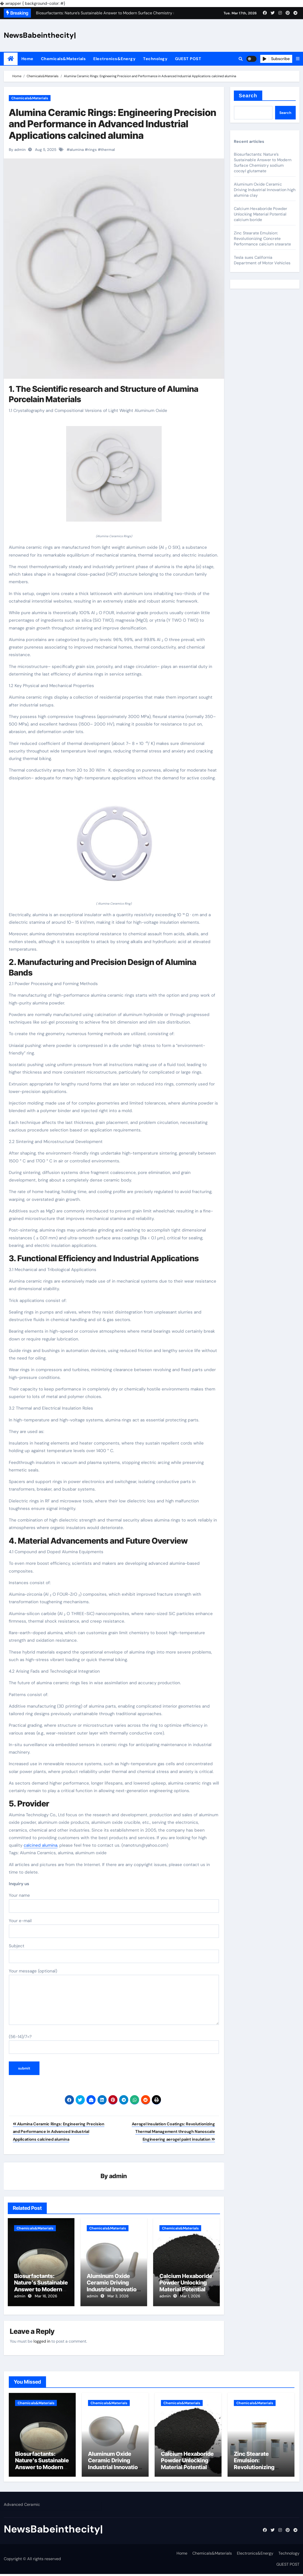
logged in (41, 2339)
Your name (114, 1902)
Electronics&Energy (114, 58)
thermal (108, 149)
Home (27, 58)
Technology (155, 58)
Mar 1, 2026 (190, 2296)
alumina (77, 149)
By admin (17, 149)
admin (118, 2176)
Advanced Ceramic (22, 2506)
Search (248, 95)
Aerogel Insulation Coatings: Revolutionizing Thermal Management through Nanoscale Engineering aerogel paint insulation (173, 2131)
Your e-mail (114, 1928)
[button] (297, 58)
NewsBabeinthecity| (40, 35)
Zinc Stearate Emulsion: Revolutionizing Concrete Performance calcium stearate (262, 238)
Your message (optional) (114, 1996)
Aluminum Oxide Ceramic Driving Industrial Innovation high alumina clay (113, 2286)
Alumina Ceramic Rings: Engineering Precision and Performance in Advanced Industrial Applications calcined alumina (112, 124)
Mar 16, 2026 (46, 2296)
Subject (114, 1953)
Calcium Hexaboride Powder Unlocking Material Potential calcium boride (185, 2286)
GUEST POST (188, 58)
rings (92, 149)
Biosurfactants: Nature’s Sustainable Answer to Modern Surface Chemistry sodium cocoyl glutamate (263, 163)
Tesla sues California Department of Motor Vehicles (262, 260)
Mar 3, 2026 (117, 2296)
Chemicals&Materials (63, 58)
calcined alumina (40, 1845)
